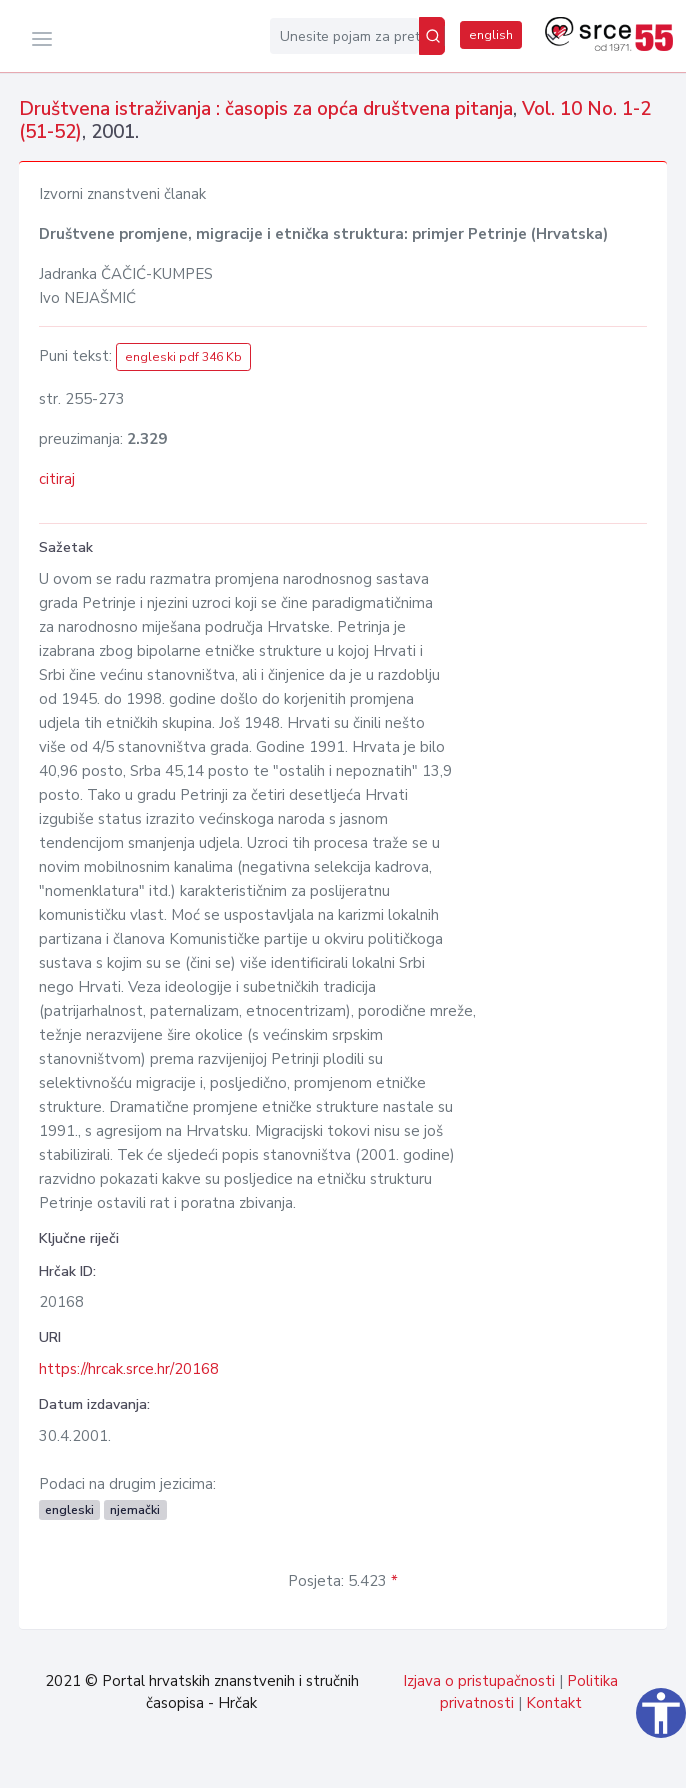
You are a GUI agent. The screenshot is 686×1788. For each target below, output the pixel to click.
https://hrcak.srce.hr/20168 (129, 1369)
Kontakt (554, 1703)
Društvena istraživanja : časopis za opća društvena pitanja (266, 109)
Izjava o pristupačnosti (479, 1681)
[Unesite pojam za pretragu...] (344, 36)
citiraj (57, 479)
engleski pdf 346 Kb (183, 357)
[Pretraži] (432, 36)
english (491, 35)
